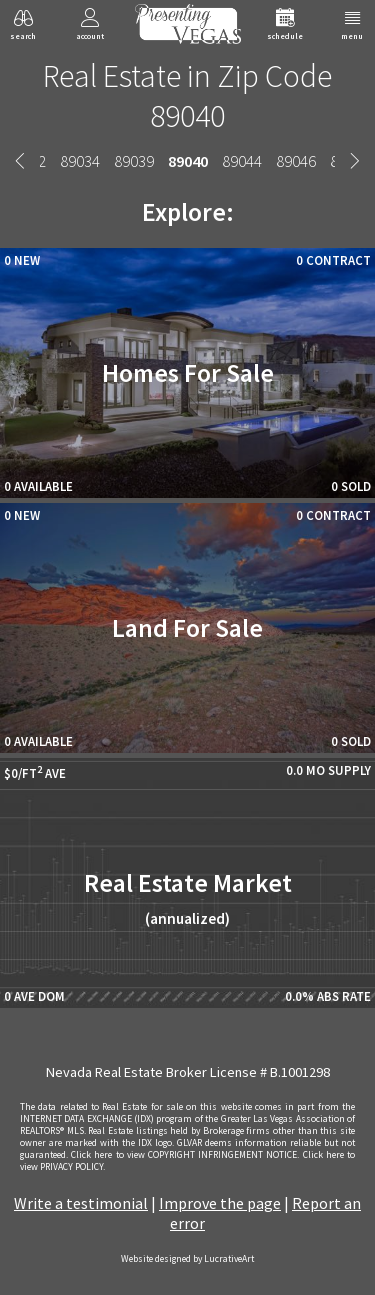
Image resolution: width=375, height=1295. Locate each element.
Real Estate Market (188, 897)
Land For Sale (187, 628)
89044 (242, 161)
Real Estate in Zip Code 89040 (187, 96)
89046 (296, 161)
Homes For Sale (188, 373)
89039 (134, 161)
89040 (188, 161)
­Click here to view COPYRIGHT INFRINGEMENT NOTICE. (185, 1155)
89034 (80, 161)
